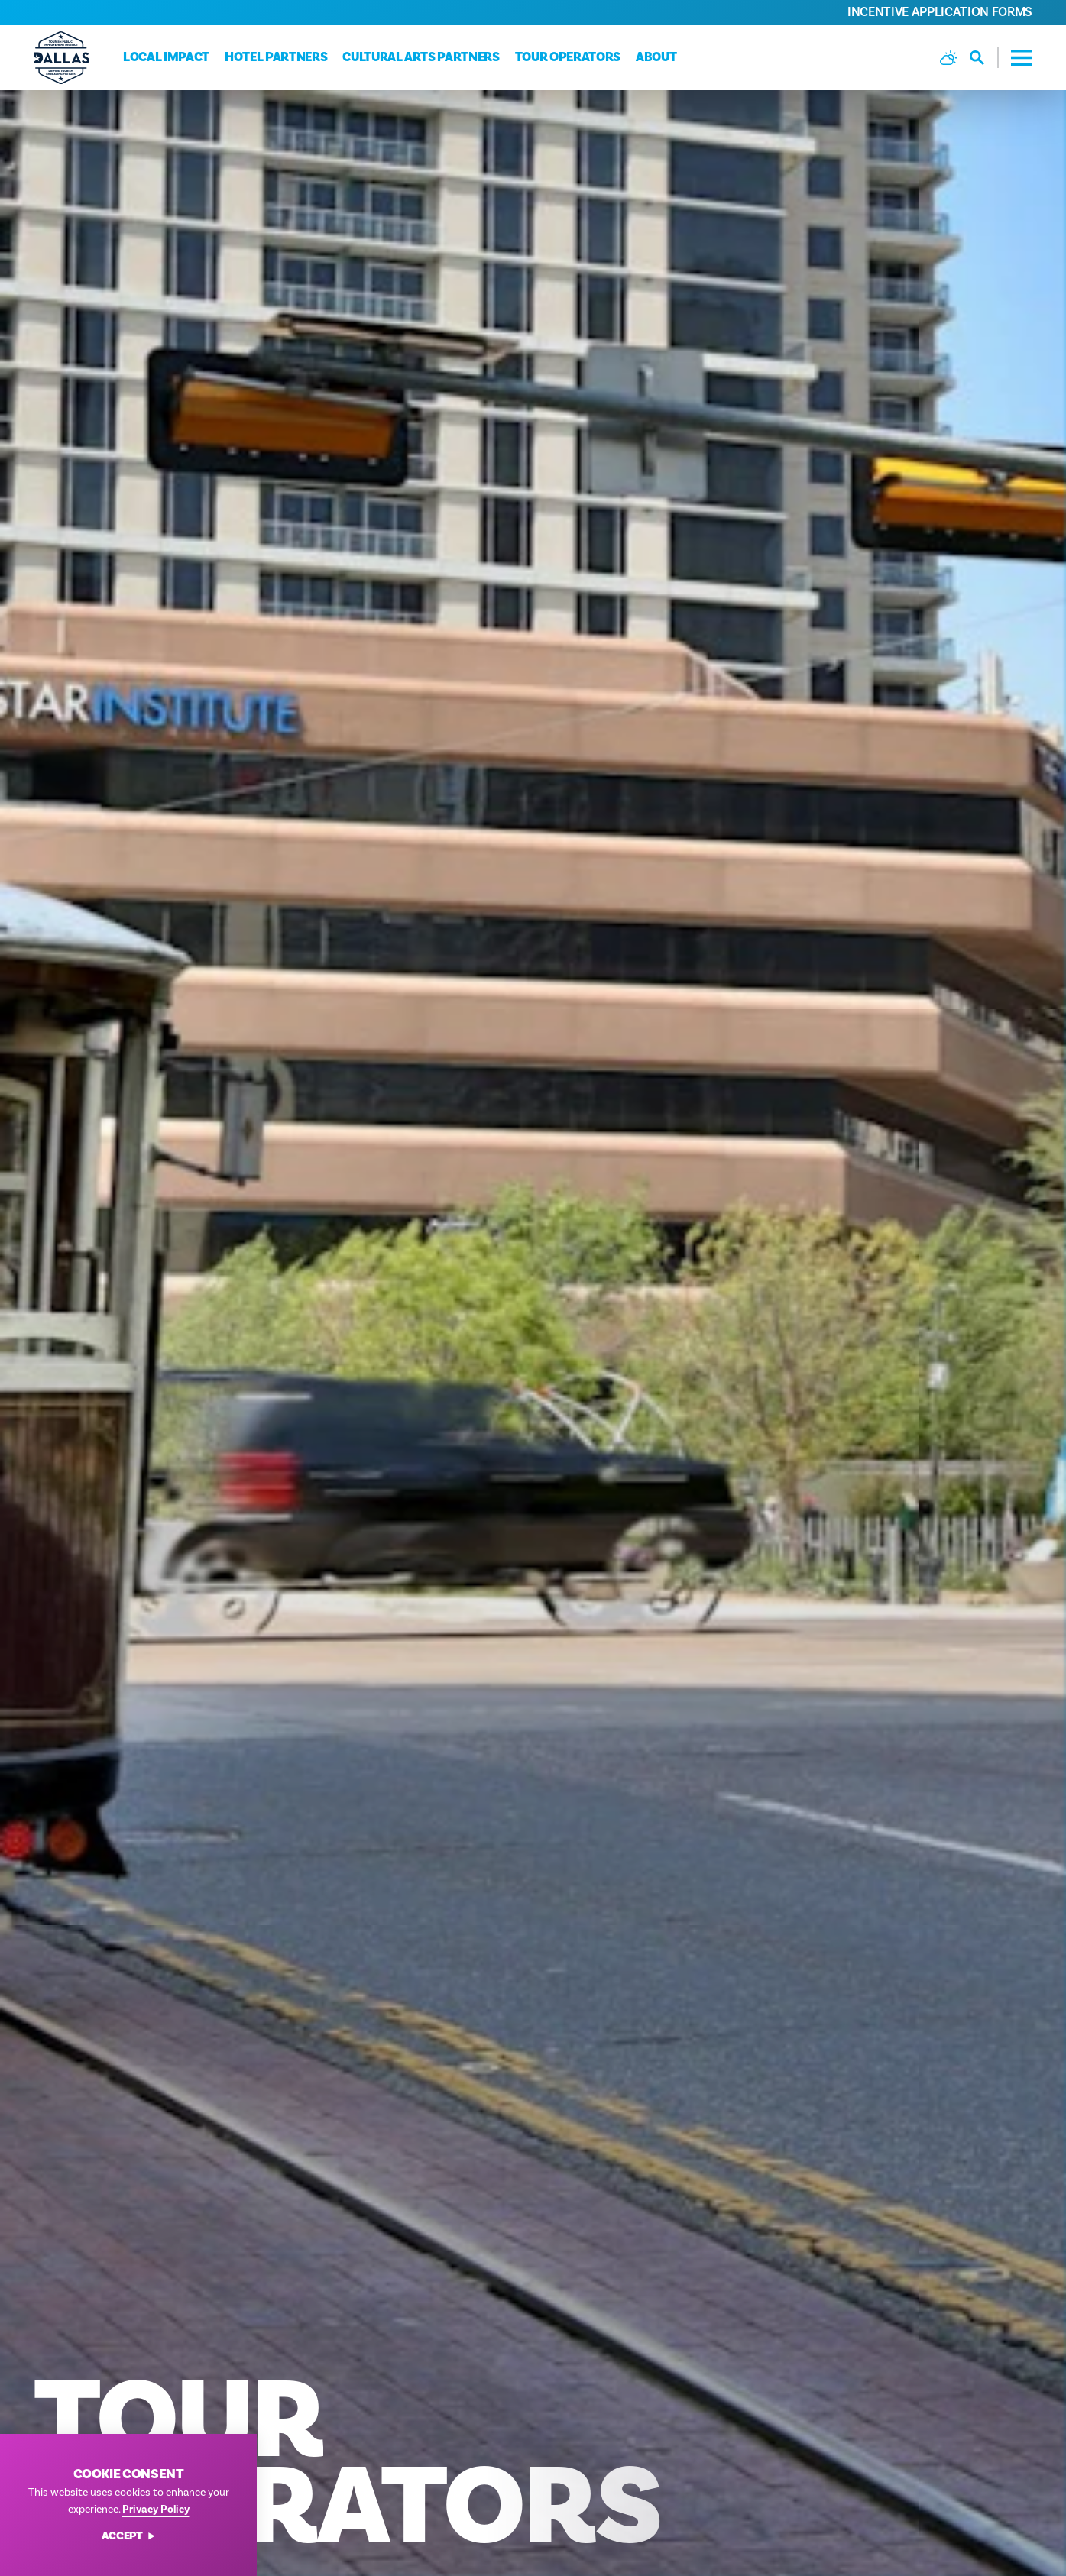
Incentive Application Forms (939, 12)
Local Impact (166, 57)
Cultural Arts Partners (421, 57)
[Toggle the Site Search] (984, 57)
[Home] (61, 57)
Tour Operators (567, 57)
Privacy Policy (156, 2509)
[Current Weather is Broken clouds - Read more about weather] (948, 57)
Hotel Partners (276, 57)
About (656, 57)
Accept (129, 2536)
